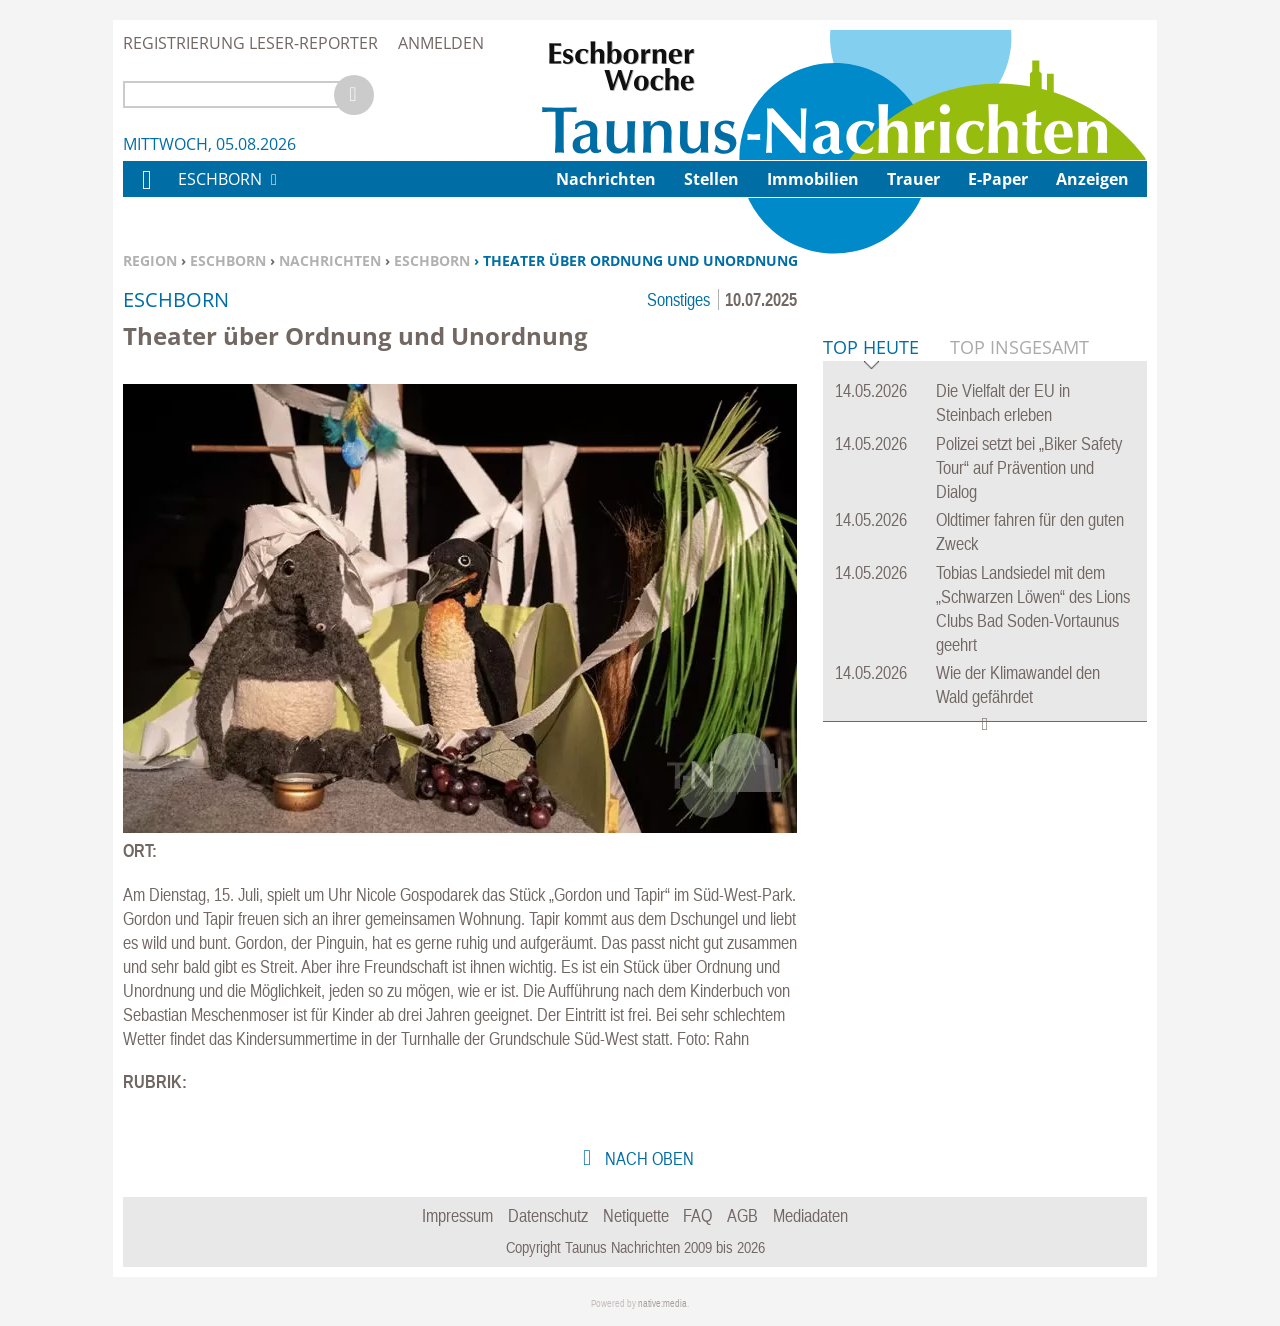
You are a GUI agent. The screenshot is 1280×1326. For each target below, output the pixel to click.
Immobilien (813, 179)
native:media (662, 1303)
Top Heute (871, 654)
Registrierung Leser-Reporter (250, 43)
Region (150, 260)
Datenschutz (548, 1215)
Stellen (711, 179)
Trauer (913, 179)
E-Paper (998, 179)
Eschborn (228, 260)
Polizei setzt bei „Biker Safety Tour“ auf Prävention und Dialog (1029, 773)
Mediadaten (810, 1215)
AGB (742, 1215)
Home (146, 192)
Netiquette (636, 1215)
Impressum (457, 1215)
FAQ (697, 1215)
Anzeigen (1092, 179)
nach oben (647, 1158)
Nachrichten (330, 260)
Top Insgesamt (1019, 653)
